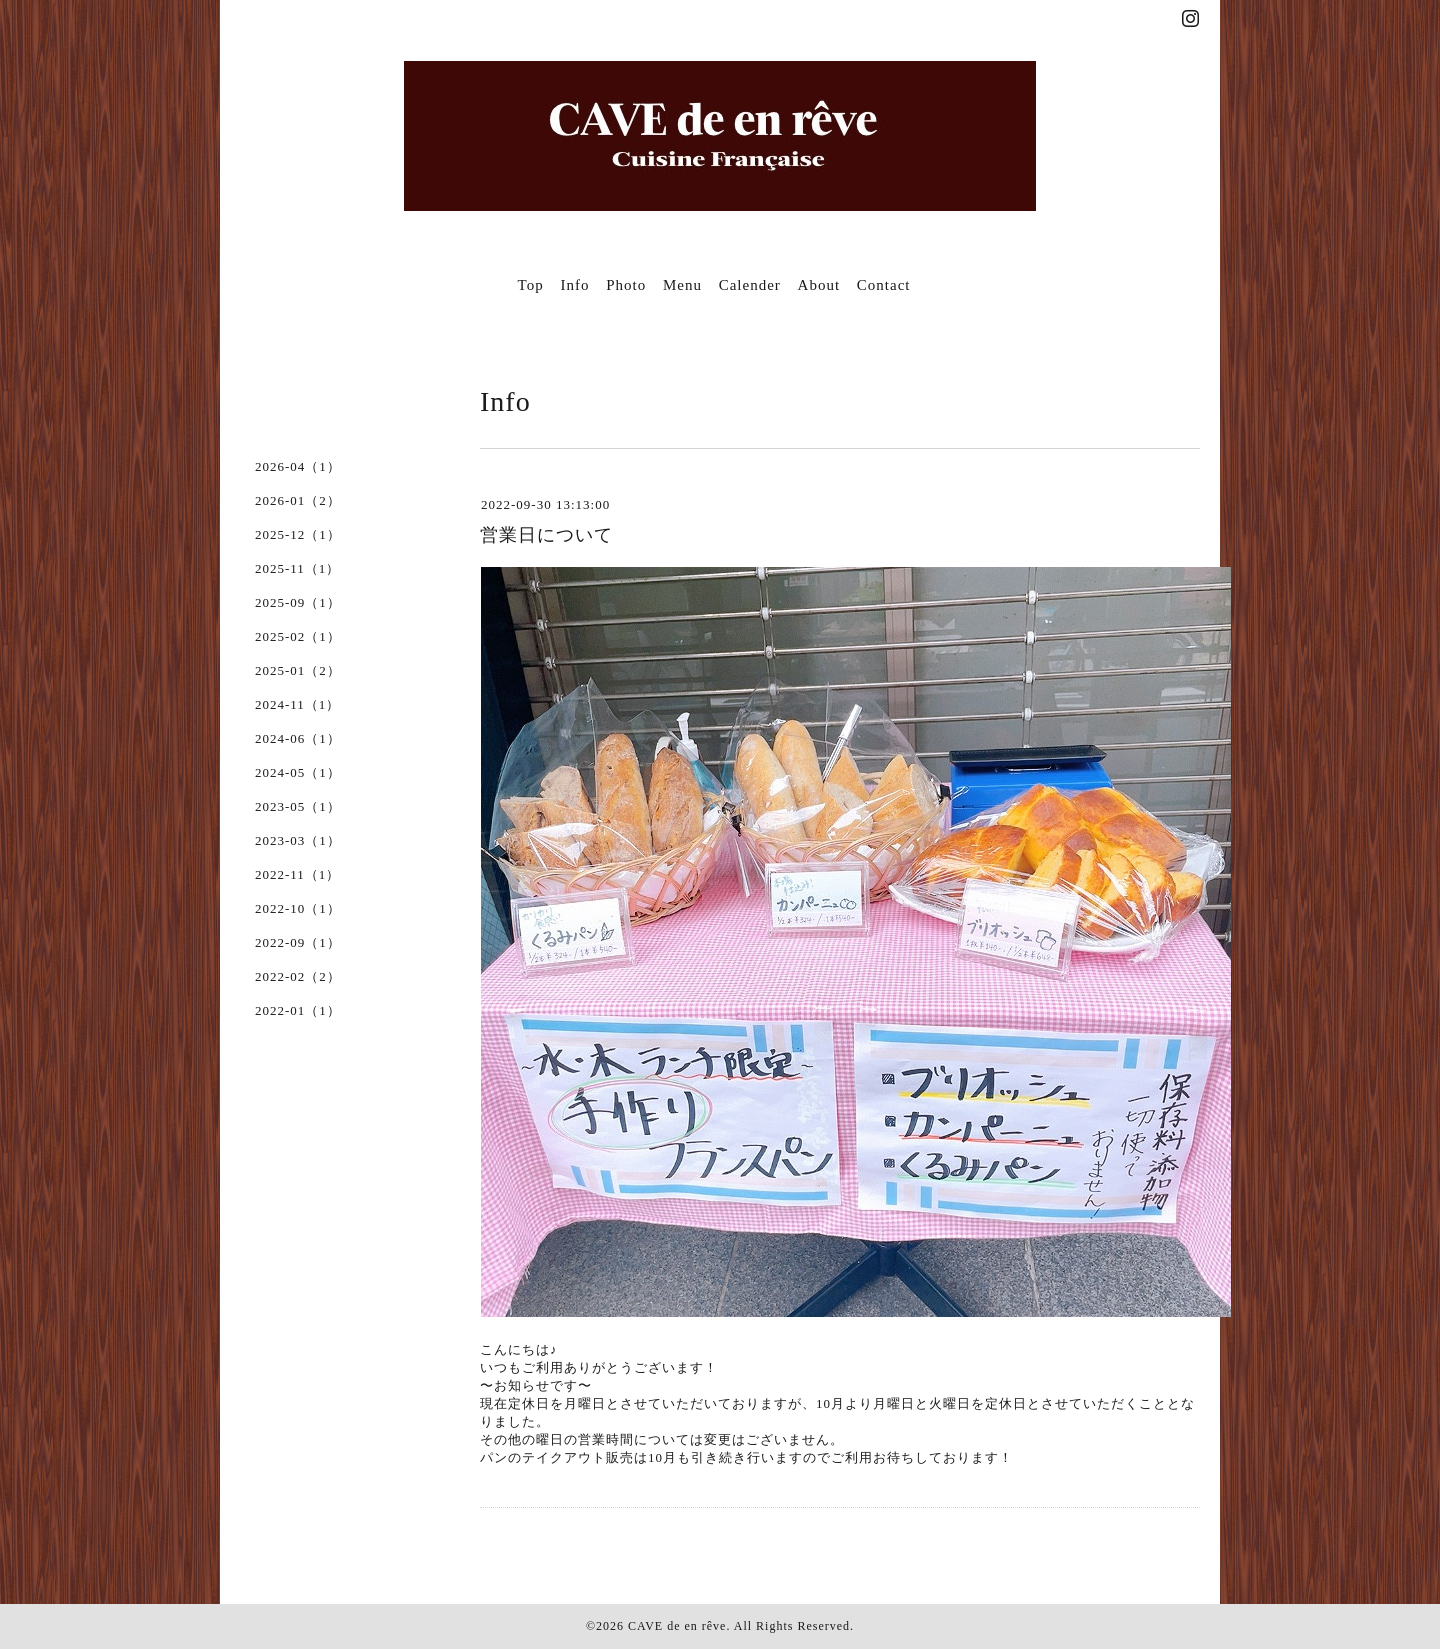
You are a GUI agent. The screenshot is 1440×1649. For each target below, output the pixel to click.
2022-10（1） (298, 908)
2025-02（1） (298, 636)
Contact (884, 285)
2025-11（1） (297, 568)
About (819, 285)
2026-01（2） (298, 500)
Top (531, 285)
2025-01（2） (298, 670)
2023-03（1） (298, 840)
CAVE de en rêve (677, 1626)
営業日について (546, 535)
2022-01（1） (298, 1010)
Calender (750, 285)
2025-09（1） (298, 602)
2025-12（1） (298, 534)
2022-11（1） (297, 874)
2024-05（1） (298, 772)
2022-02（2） (298, 976)
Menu (682, 285)
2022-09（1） (298, 942)
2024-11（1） (297, 704)
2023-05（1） (298, 806)
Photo (626, 285)
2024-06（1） (298, 738)
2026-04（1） (298, 466)
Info (574, 285)
